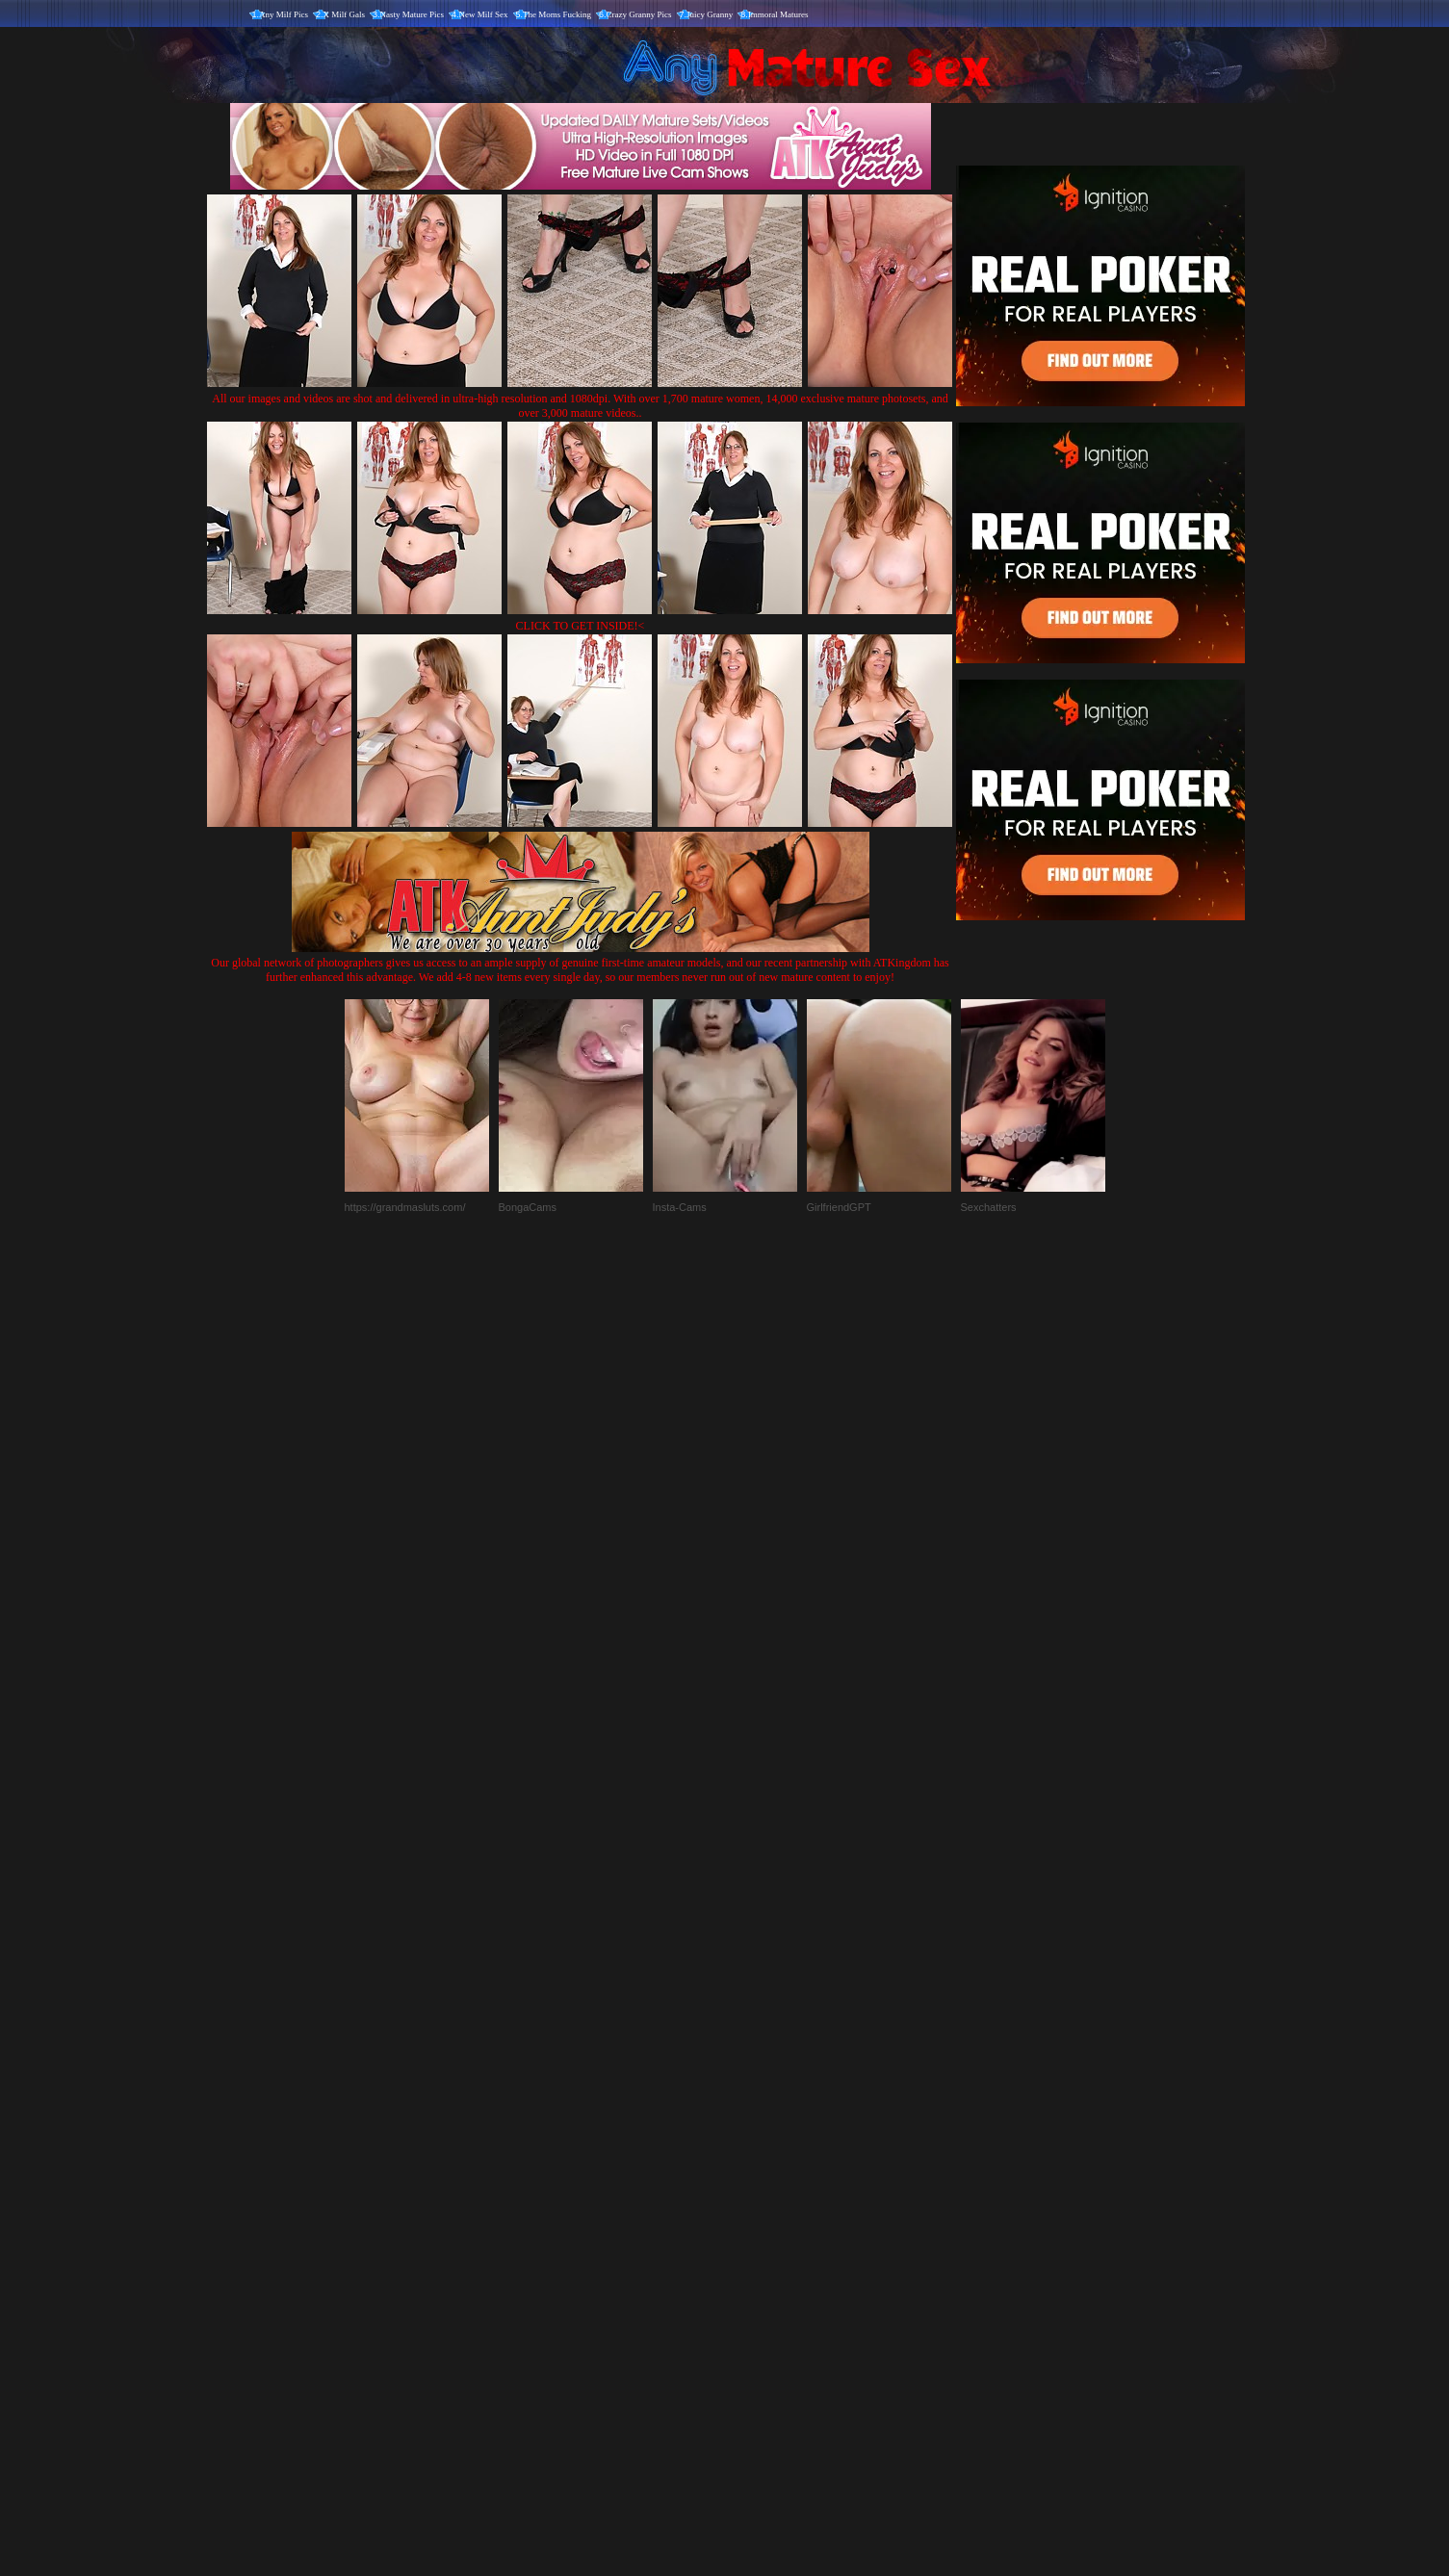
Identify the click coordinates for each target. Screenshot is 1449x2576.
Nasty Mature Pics (412, 14)
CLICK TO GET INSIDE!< (580, 625)
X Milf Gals (344, 14)
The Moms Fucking (557, 14)
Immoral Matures (778, 14)
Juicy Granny (709, 14)
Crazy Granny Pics (639, 14)
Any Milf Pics (283, 14)
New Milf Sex (483, 14)
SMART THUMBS (758, 2174)
